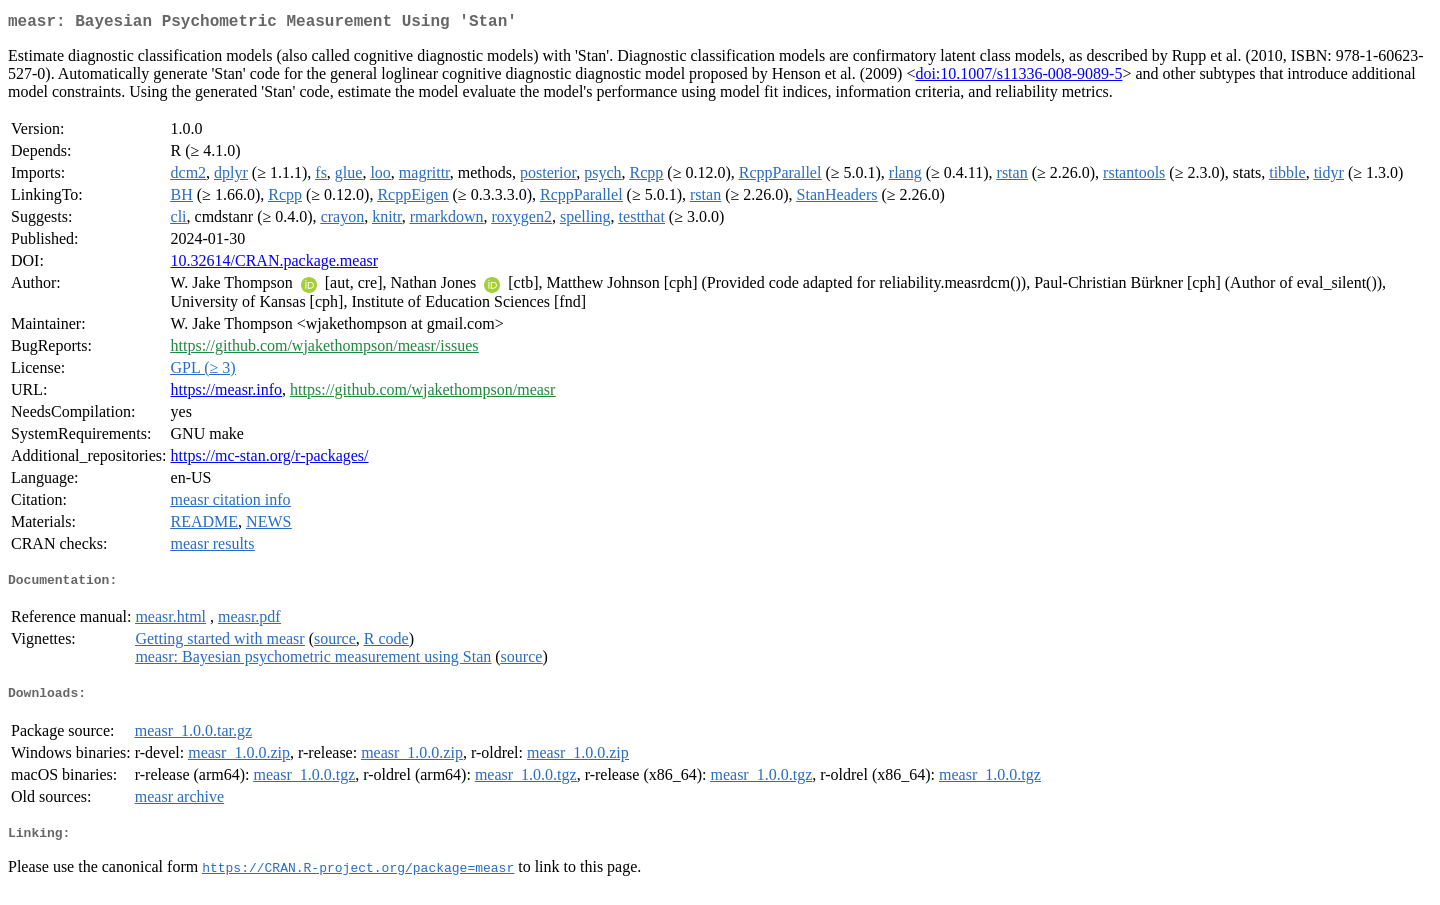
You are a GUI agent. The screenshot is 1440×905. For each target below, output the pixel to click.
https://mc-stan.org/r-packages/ (270, 459)
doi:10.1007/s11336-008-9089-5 (1018, 77)
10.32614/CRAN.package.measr (275, 264)
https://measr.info (227, 393)
